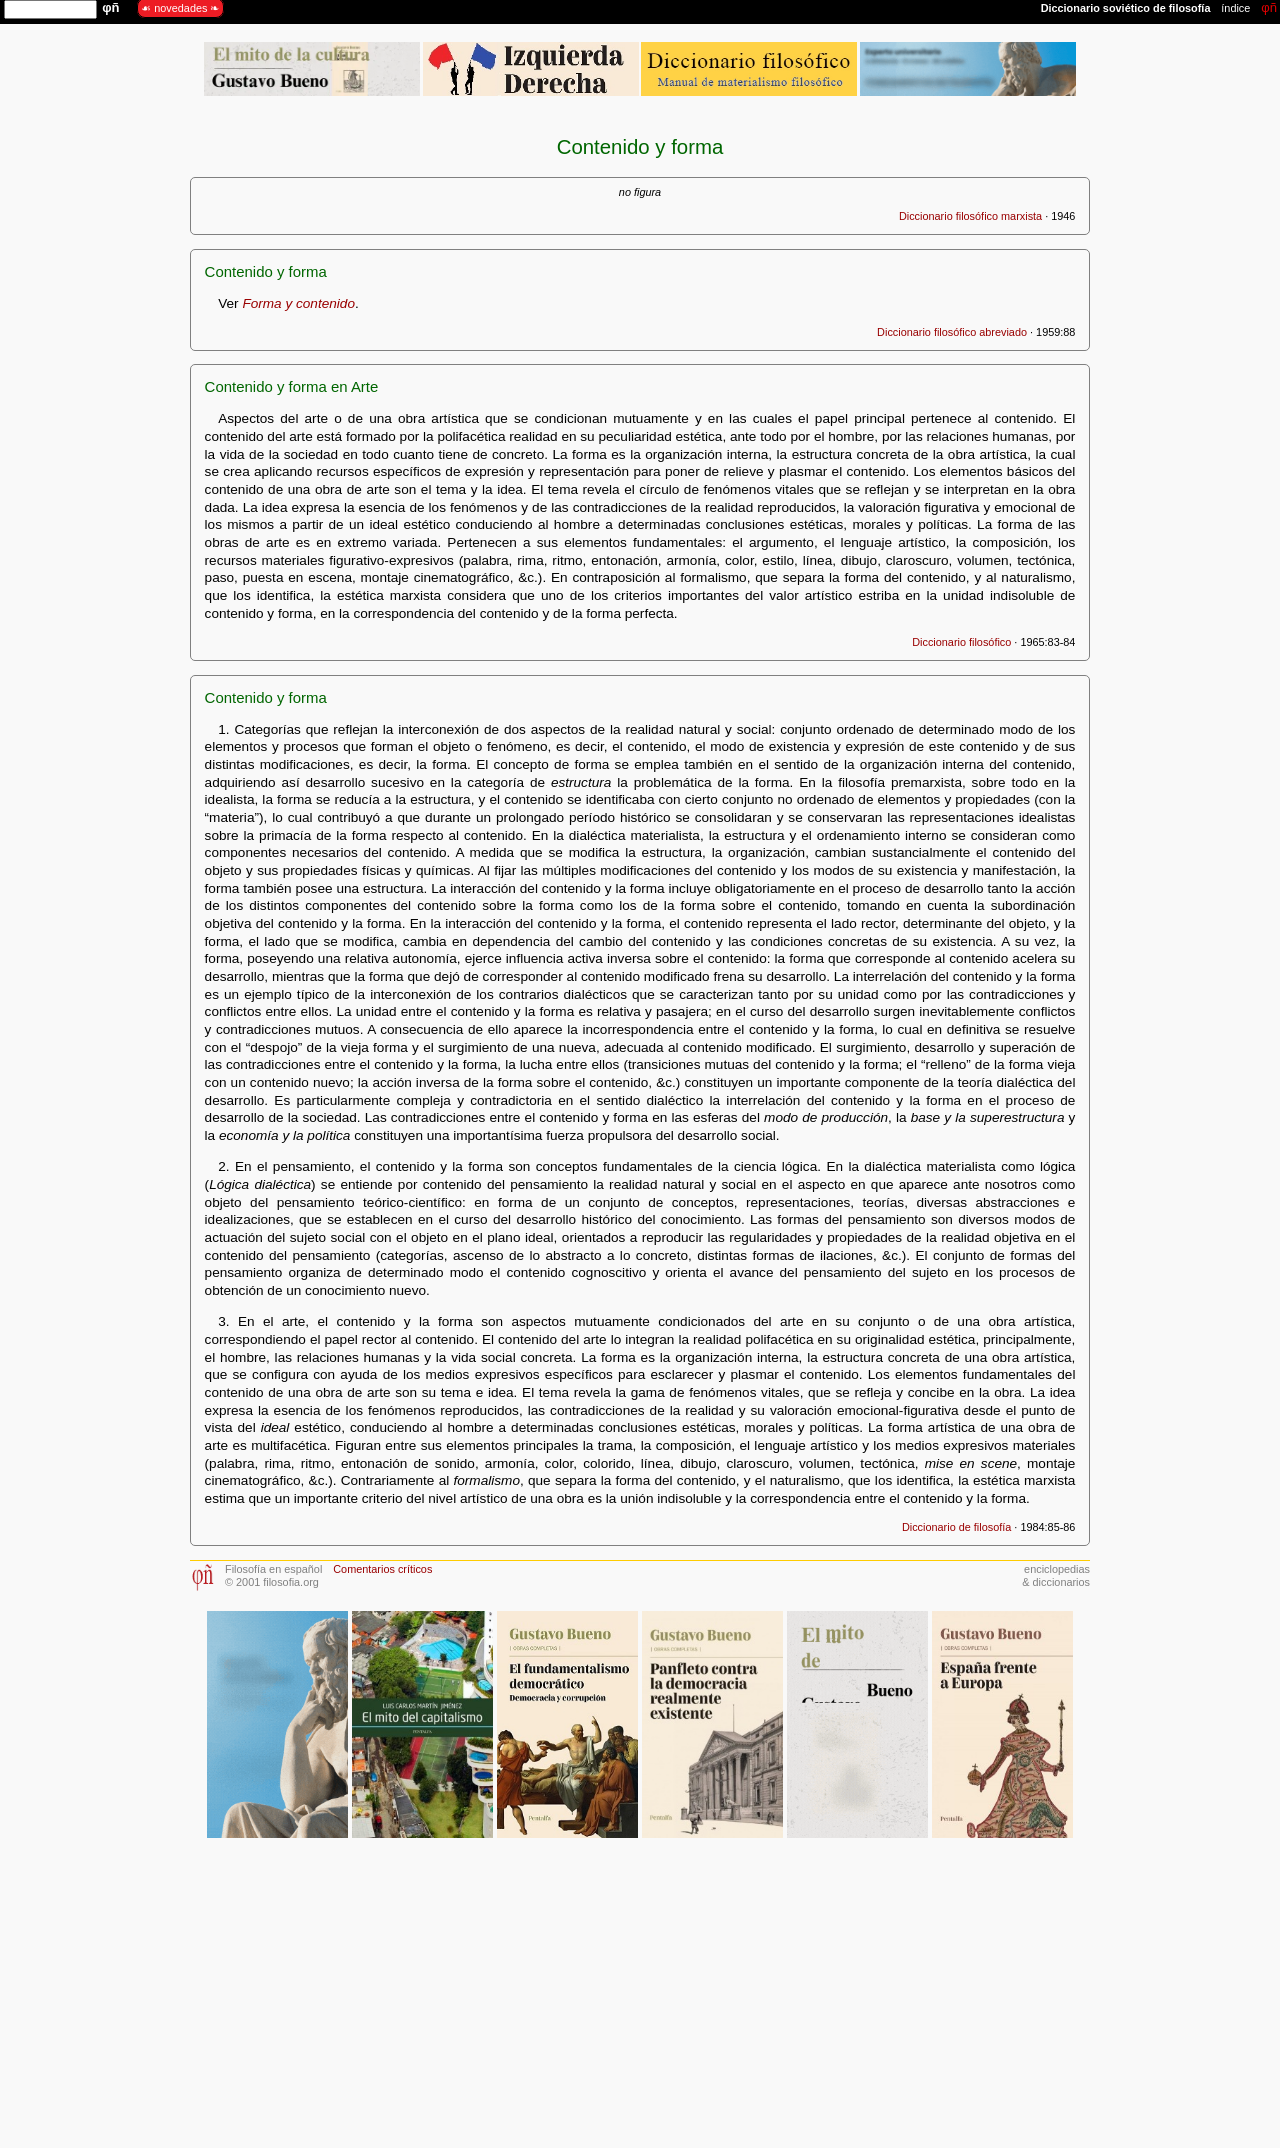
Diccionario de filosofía (956, 1527)
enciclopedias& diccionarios (1056, 1575)
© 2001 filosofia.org (272, 1582)
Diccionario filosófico (961, 642)
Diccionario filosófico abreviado (952, 332)
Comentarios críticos (382, 1569)
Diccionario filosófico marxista (970, 216)
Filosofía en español (273, 1569)
